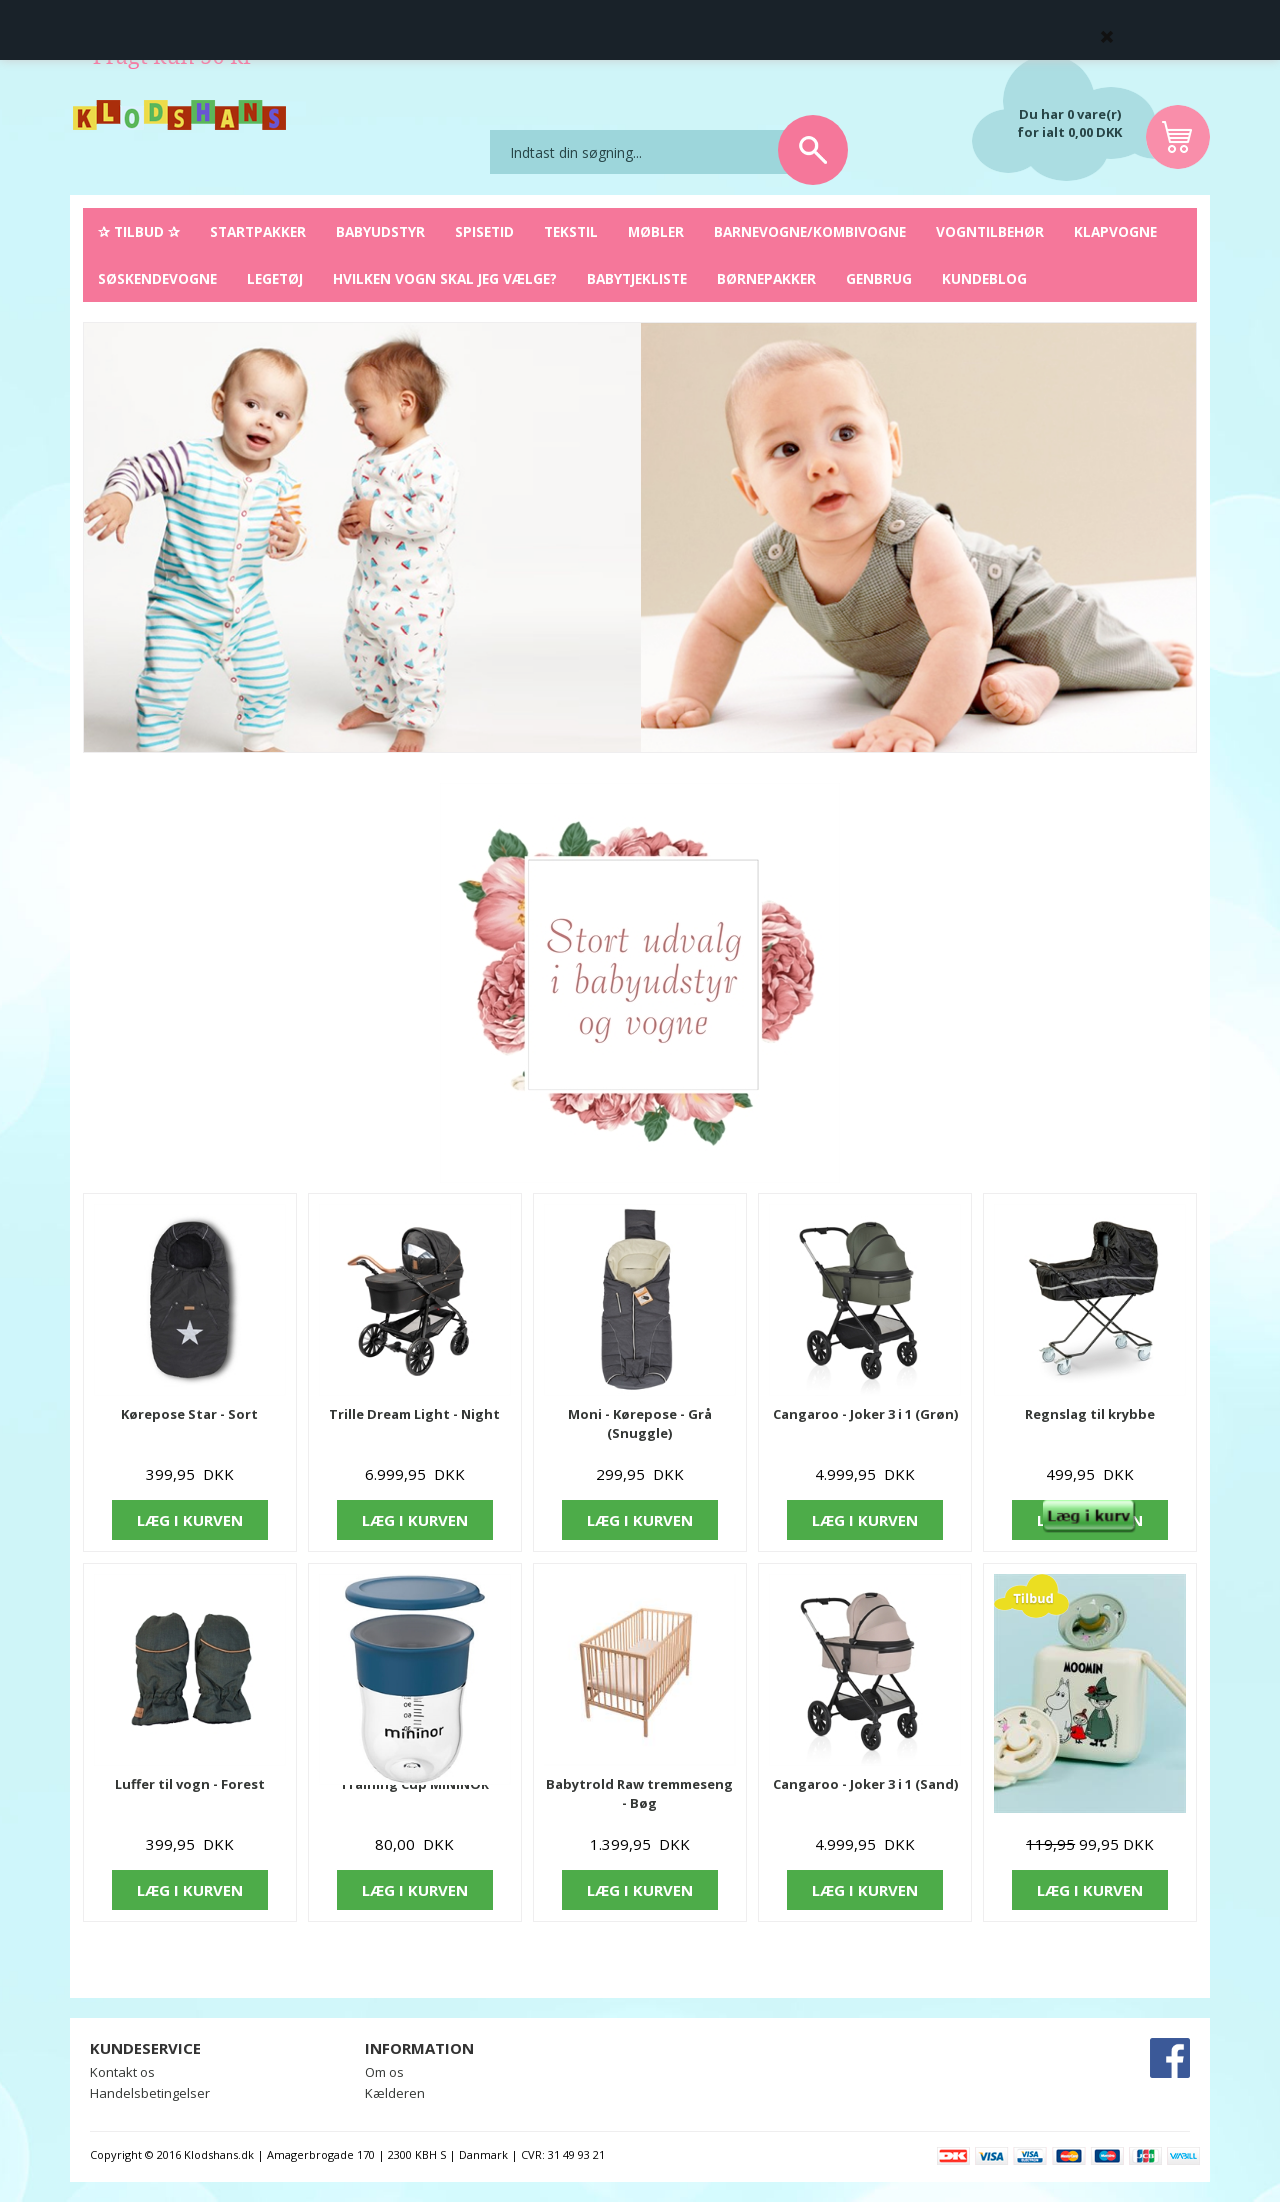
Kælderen (395, 2093)
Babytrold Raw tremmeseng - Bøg (639, 1793)
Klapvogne (1115, 231)
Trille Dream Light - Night (414, 1414)
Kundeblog (984, 278)
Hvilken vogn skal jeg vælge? (445, 278)
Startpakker (258, 231)
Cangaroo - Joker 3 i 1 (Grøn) (865, 1414)
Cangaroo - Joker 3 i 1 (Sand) (865, 1784)
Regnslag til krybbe (1090, 1414)
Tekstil (571, 231)
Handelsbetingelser (150, 2093)
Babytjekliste (637, 278)
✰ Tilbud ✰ (139, 231)
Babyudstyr (380, 231)
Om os (384, 2072)
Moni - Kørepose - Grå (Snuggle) (640, 1423)
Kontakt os (122, 2072)
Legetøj (275, 278)
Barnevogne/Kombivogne (810, 231)
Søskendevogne (157, 278)
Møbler (656, 231)
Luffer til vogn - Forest (190, 1784)
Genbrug (879, 278)
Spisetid (484, 231)
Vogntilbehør (990, 231)
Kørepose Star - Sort (189, 1414)
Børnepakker (766, 278)
